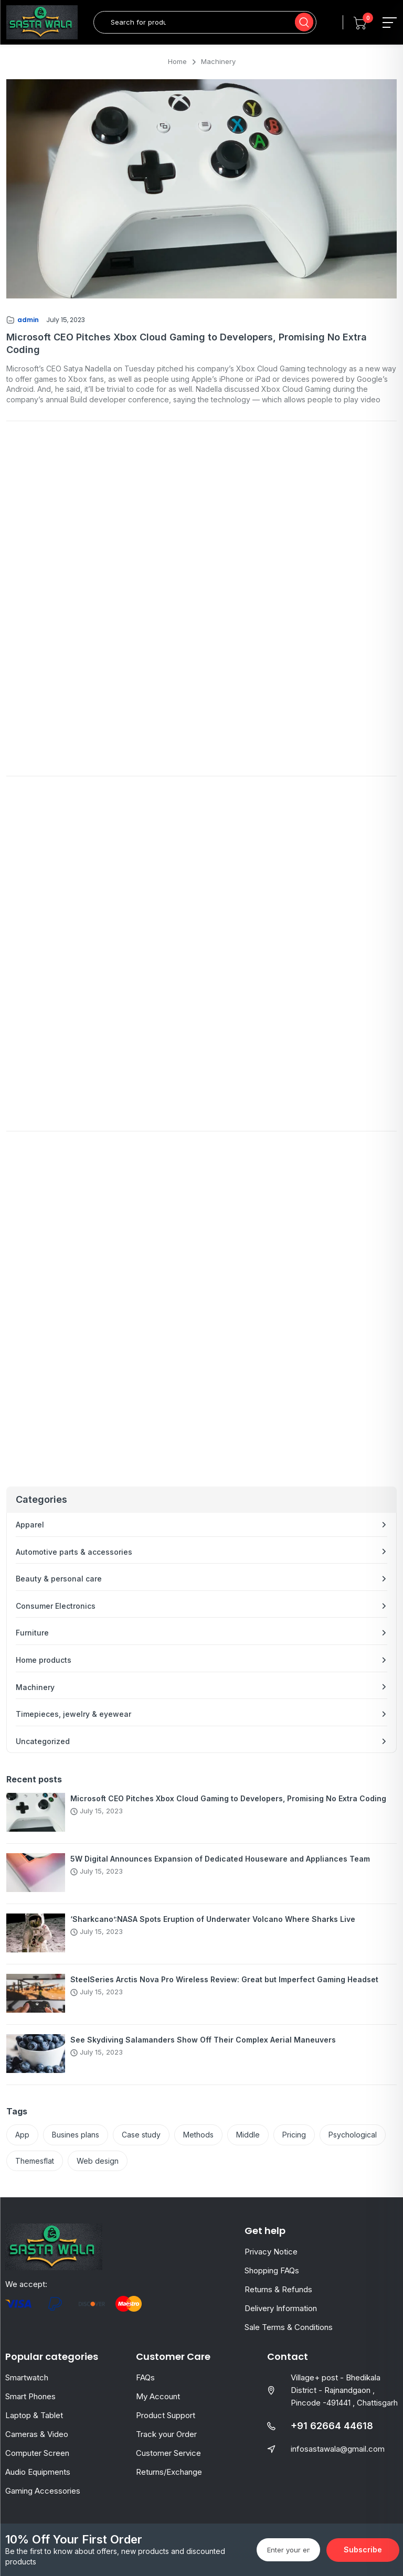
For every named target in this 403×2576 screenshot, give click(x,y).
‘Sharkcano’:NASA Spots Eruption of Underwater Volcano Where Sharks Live (212, 1919)
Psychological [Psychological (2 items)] (352, 2134)
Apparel (30, 1524)
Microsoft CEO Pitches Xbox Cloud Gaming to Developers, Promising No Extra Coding (228, 1798)
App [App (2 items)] (22, 2134)
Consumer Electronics (56, 1605)
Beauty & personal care (59, 1578)
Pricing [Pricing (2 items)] (294, 2134)
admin (28, 319)
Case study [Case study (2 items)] (141, 2134)
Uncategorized (43, 1741)
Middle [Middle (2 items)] (248, 2134)
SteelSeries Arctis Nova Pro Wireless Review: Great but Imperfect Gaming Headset (224, 1979)
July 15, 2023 (65, 319)
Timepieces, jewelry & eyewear (73, 1713)
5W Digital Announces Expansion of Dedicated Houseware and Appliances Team (220, 1858)
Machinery (35, 1687)
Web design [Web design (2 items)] (98, 2160)
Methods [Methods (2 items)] (198, 2134)
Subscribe (363, 2549)
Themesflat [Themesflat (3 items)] (34, 2160)
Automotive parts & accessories (74, 1551)
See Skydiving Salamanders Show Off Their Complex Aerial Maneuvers (203, 2039)
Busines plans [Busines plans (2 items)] (75, 2134)
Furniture (32, 1632)
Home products (43, 1659)
